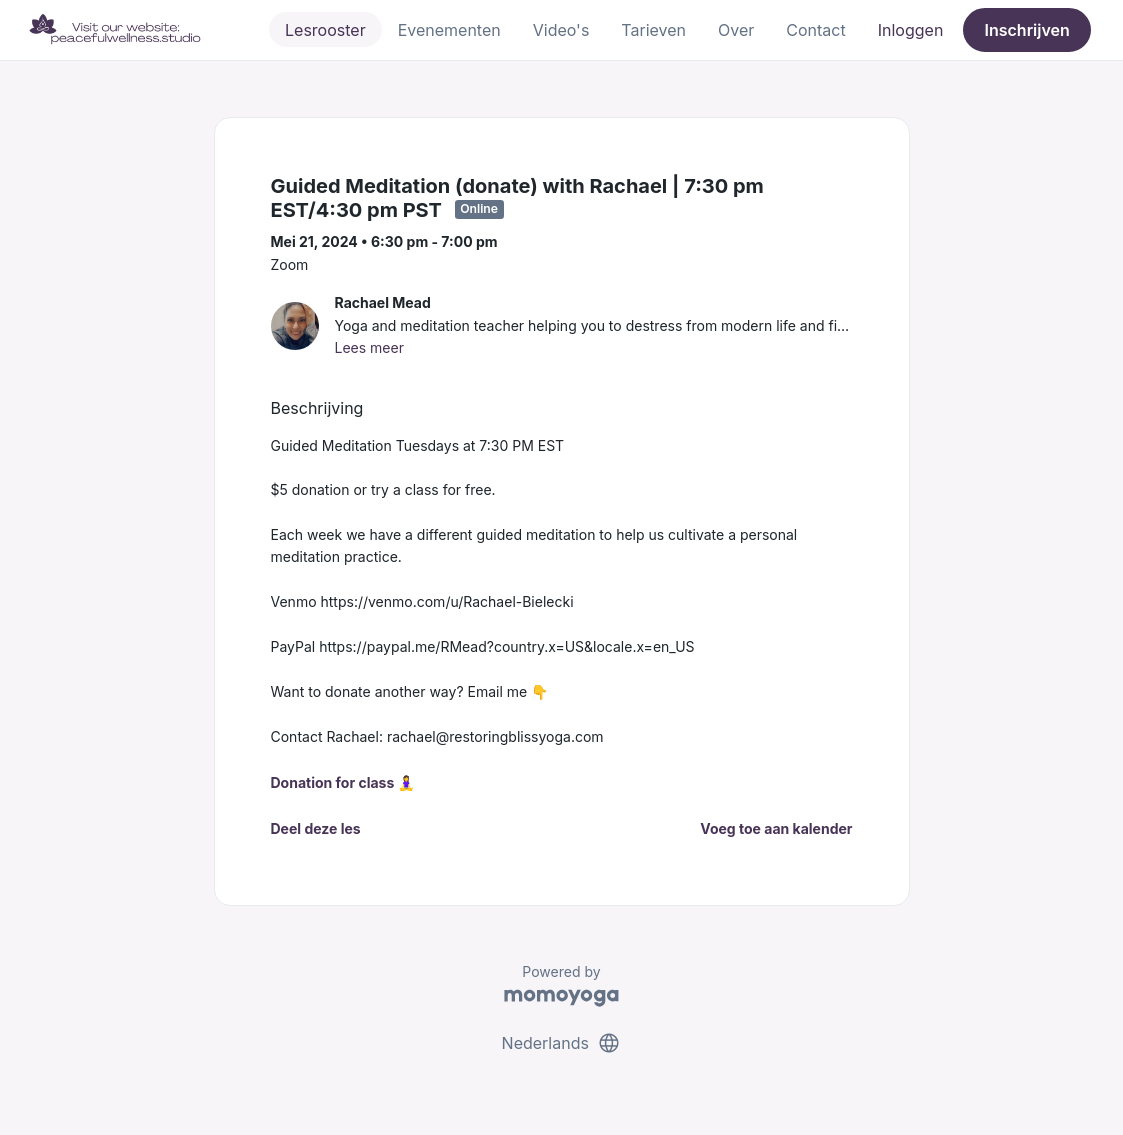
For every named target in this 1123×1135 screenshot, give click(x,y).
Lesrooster (325, 30)
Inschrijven (1027, 30)
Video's (561, 30)
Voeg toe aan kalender (776, 828)
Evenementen (449, 30)
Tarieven (653, 30)
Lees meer (369, 347)
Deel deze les (316, 828)
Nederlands (562, 1043)
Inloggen (911, 30)
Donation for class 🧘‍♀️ (343, 782)
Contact (815, 30)
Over (736, 30)
